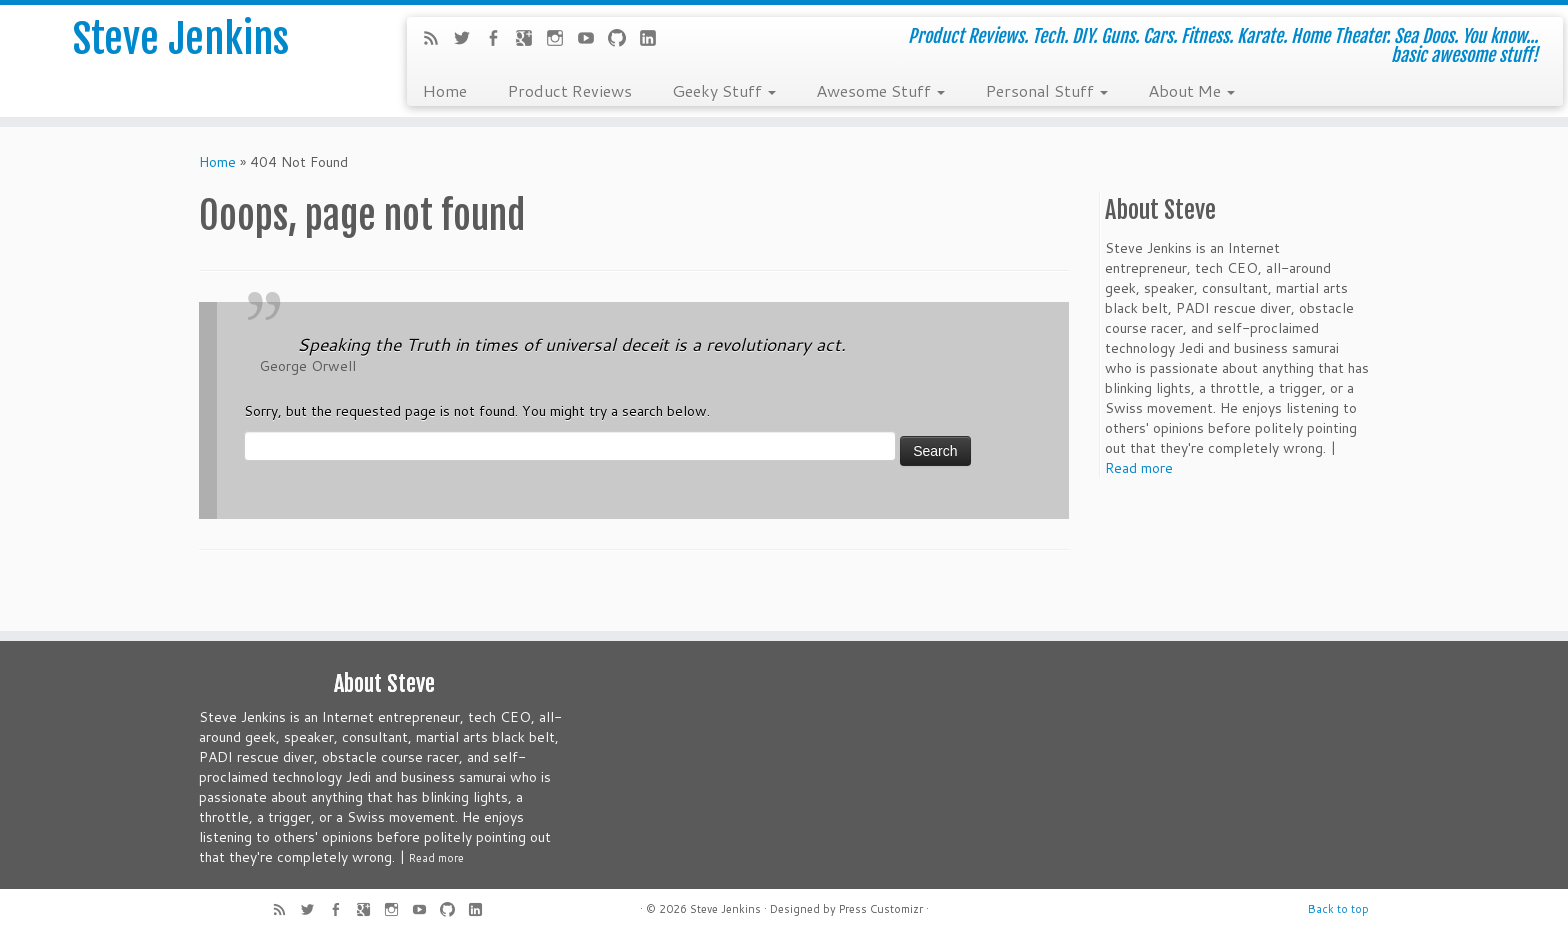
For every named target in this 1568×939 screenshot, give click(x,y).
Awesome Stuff (880, 90)
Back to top (1338, 909)
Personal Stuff (1046, 90)
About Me (1191, 90)
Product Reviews (569, 90)
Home (444, 90)
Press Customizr (881, 909)
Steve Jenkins (181, 39)
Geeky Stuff (724, 90)
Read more (1139, 468)
